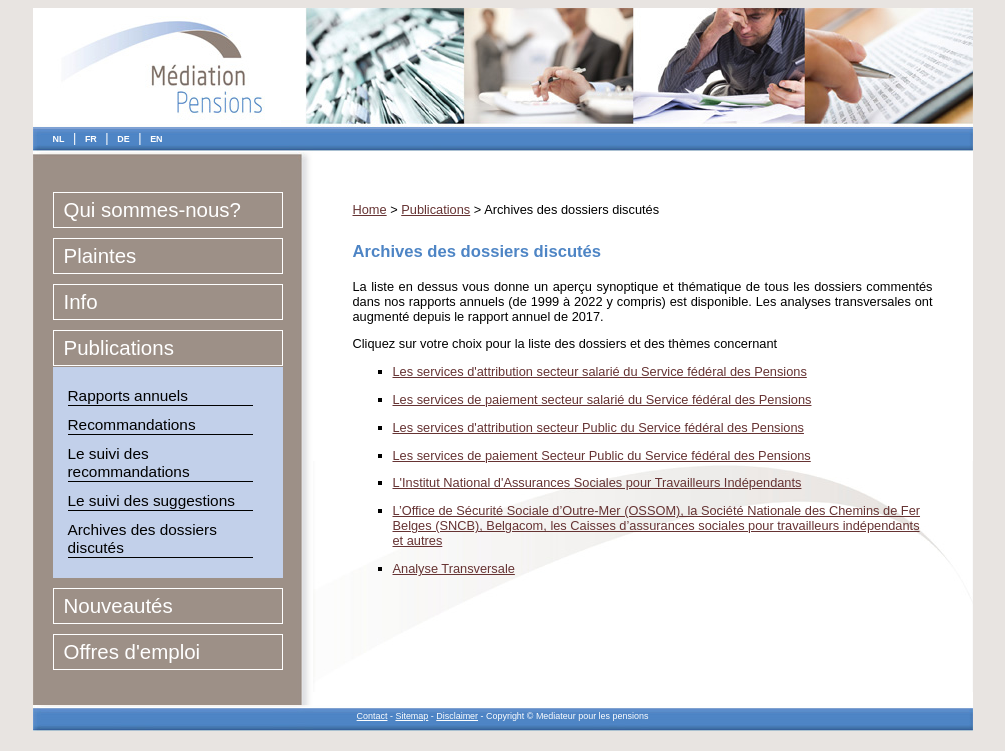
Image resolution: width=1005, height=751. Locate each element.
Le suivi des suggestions (151, 500)
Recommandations (132, 424)
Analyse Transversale (454, 568)
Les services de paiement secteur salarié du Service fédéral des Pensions (602, 399)
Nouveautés (118, 605)
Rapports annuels (128, 395)
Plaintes (100, 255)
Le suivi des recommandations (129, 462)
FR (91, 139)
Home (370, 209)
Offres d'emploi (132, 651)
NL (59, 139)
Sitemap (411, 716)
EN (156, 139)
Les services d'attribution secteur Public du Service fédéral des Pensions (598, 427)
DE (123, 139)
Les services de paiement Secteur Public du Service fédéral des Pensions (602, 455)
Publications (119, 347)
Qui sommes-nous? (152, 209)
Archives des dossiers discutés (142, 538)
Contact (372, 716)
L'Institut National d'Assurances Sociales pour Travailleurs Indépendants (597, 482)
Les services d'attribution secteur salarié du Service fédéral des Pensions (600, 371)
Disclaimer (457, 716)
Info (81, 301)
